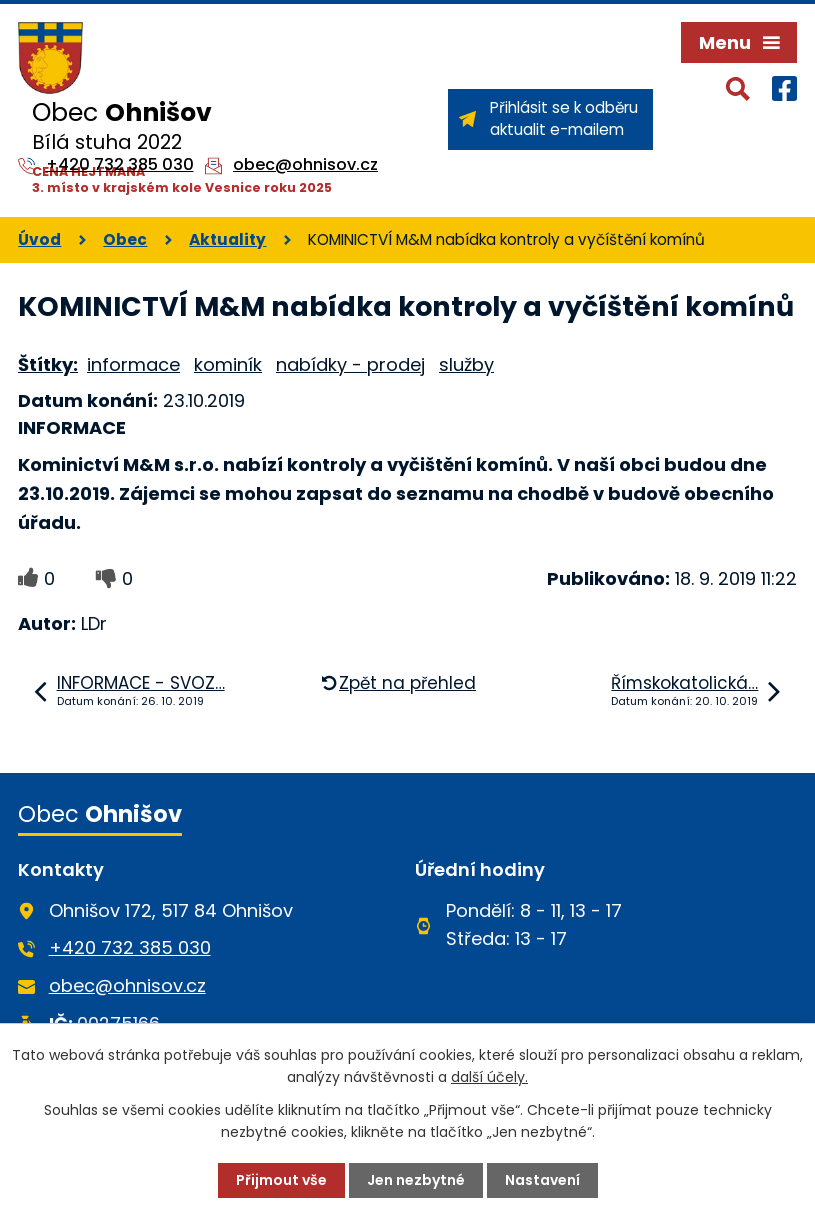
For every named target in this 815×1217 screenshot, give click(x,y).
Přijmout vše (281, 1180)
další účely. (489, 1077)
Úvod (39, 239)
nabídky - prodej (350, 364)
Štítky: (48, 364)
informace (133, 364)
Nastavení (542, 1180)
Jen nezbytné (416, 1180)
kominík (228, 364)
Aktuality (227, 239)
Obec (125, 239)
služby (466, 364)
